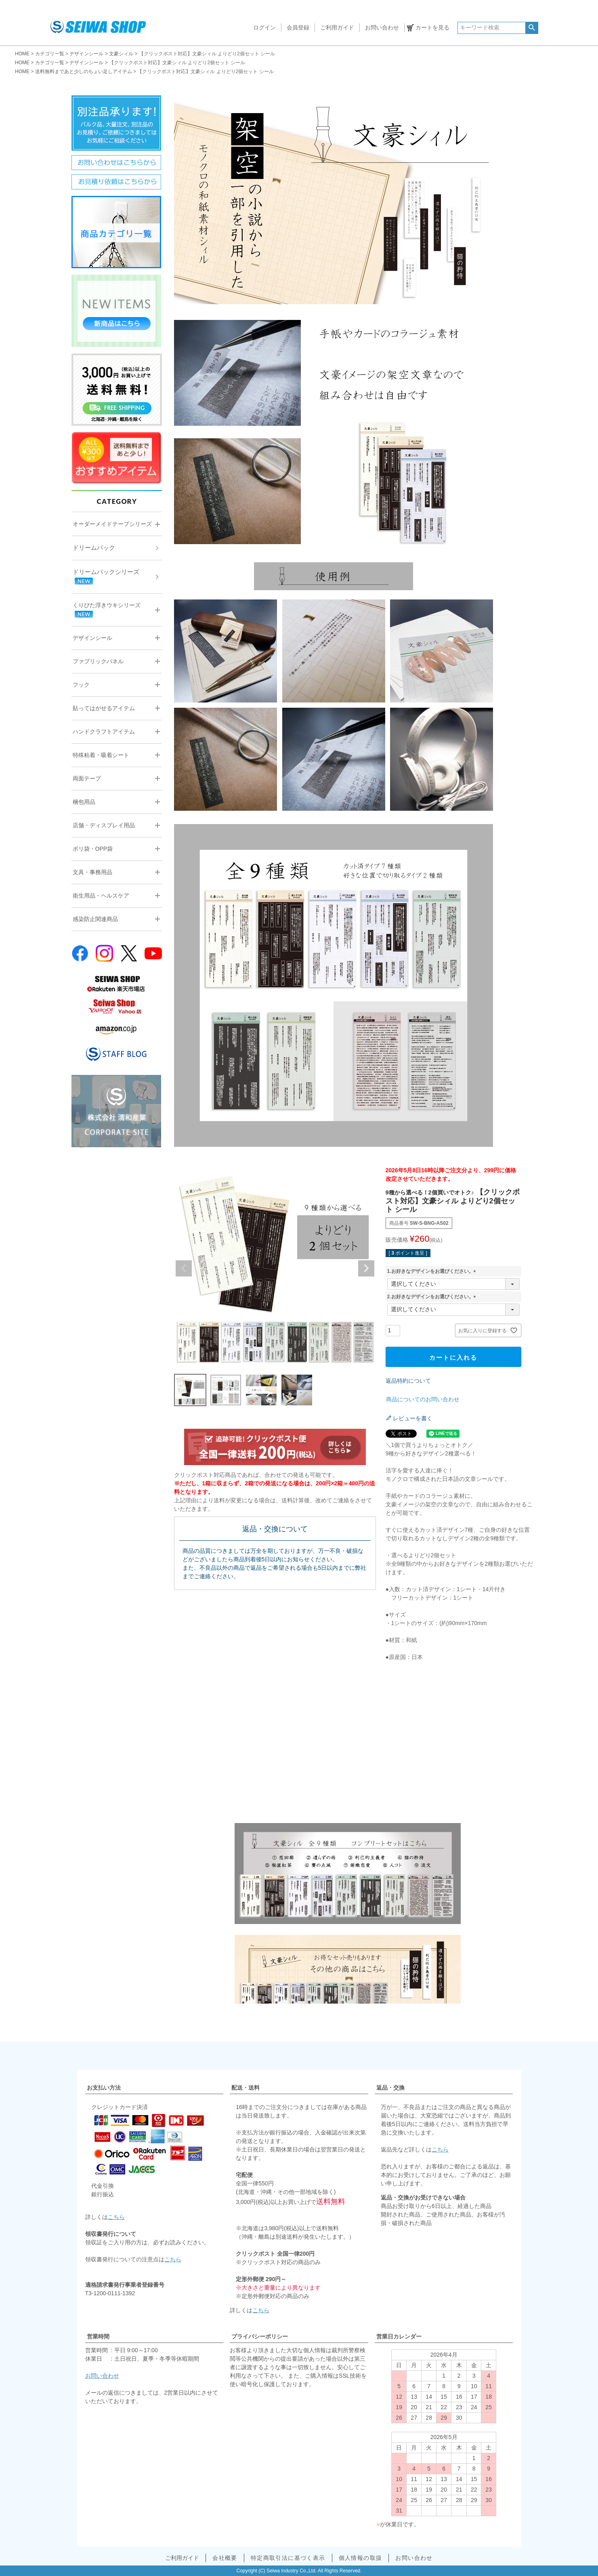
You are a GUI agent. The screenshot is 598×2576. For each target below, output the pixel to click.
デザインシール (86, 54)
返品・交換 (390, 2087)
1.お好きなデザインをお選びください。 (432, 1271)
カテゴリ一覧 (49, 54)
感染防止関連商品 (95, 919)
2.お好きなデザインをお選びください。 (432, 1297)
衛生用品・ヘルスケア (101, 895)
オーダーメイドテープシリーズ (112, 524)
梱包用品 (84, 802)
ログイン (264, 27)
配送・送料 (245, 2087)
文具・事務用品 (92, 872)
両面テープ (87, 778)
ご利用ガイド (337, 27)
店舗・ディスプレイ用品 (104, 825)
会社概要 (224, 2558)
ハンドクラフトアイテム (104, 731)
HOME (22, 54)
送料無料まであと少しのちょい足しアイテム (83, 71)
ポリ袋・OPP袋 (93, 848)
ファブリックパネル (98, 661)
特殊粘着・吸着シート (101, 755)
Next (366, 1268)
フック (81, 684)
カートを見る (432, 27)
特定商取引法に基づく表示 (288, 2558)
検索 (531, 28)
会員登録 (298, 27)
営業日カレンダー (399, 2336)
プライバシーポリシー (259, 2336)
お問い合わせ (382, 27)
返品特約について (408, 1380)
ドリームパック (94, 547)
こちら (116, 2217)
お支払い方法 (104, 2087)
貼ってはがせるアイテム (104, 708)
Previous (184, 1268)
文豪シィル (121, 54)
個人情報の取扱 (360, 2558)
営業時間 (98, 2336)
